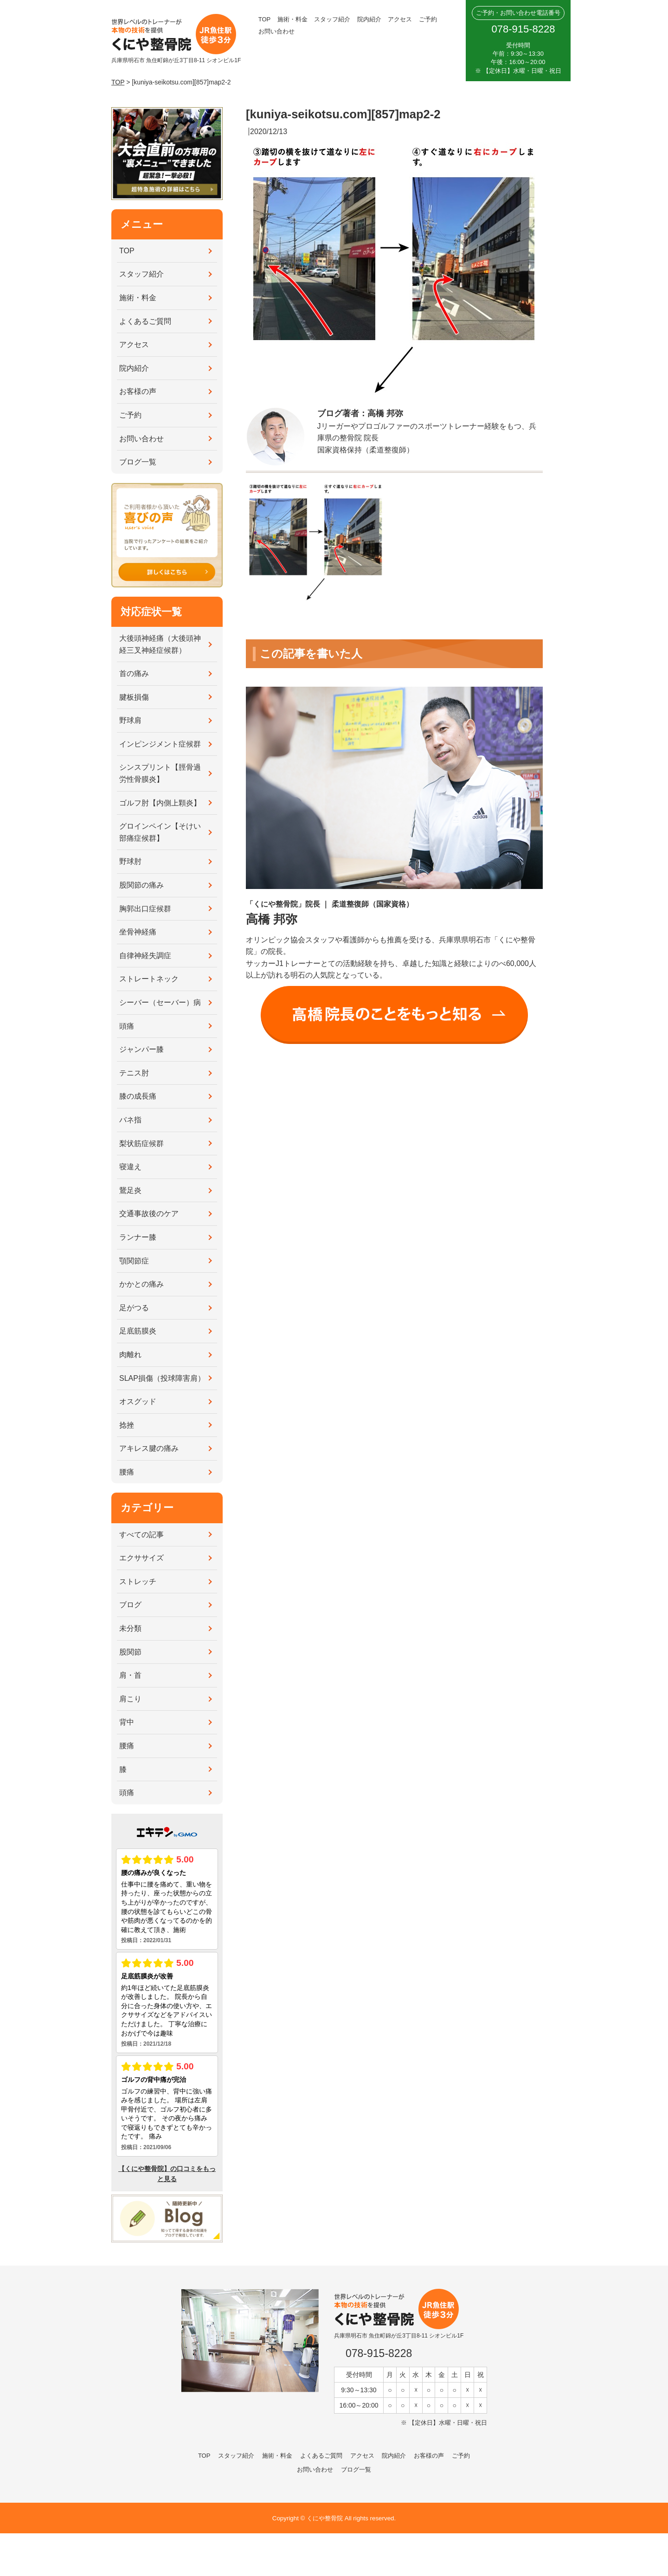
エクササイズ (141, 1558)
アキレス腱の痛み (149, 1448)
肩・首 (130, 1675)
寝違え (130, 1167)
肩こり (130, 1699)
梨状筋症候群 (141, 1143)
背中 (126, 1722)
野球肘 (130, 861)
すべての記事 (141, 1535)
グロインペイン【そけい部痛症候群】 (160, 832)
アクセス (400, 19)
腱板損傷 (134, 697)
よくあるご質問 (145, 321)
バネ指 (130, 1120)
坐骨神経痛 (137, 932)
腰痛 (126, 1472)
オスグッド (137, 1401)
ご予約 (428, 19)
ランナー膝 (137, 1237)
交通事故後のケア (149, 1213)
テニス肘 (134, 1073)
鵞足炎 (130, 1190)
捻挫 (126, 1425)
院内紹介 (369, 19)
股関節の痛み (141, 885)
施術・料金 (292, 19)
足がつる (134, 1308)
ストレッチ (137, 1581)
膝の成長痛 (137, 1096)
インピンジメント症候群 (160, 744)
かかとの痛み (141, 1284)
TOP (264, 19)
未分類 (130, 1628)
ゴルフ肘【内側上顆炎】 (160, 803)
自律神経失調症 (145, 956)
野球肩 (130, 720)
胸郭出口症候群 (145, 909)
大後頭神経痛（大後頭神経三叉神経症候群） (160, 644)
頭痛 (126, 1026)
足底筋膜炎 (137, 1331)
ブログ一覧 (137, 462)
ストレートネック (149, 979)
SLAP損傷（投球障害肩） (162, 1378)
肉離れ (130, 1355)
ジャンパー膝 (141, 1049)
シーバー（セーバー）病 (160, 1002)
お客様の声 (137, 391)
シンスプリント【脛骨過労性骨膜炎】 (160, 773)
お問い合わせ (276, 31)
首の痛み (134, 673)
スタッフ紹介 (332, 19)
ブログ (130, 1605)
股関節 (130, 1652)
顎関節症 (134, 1261)
